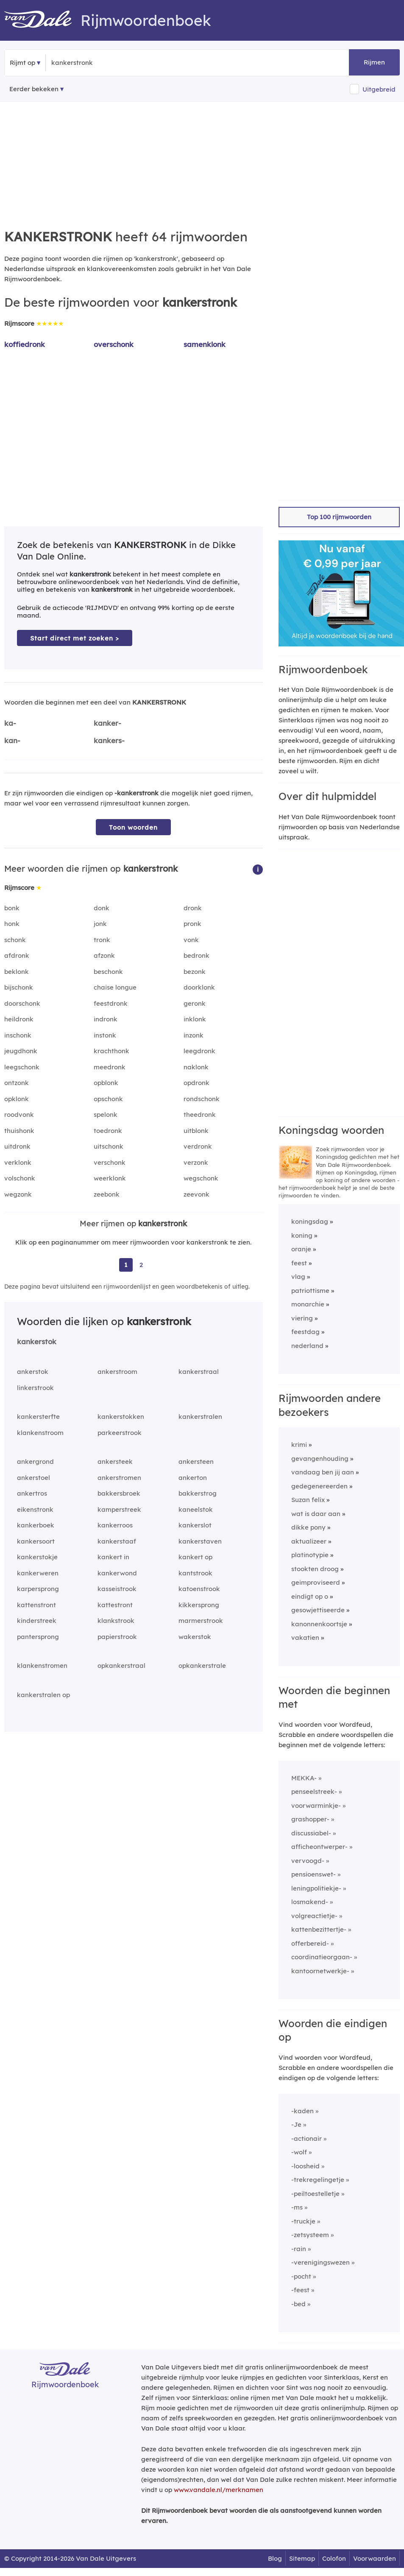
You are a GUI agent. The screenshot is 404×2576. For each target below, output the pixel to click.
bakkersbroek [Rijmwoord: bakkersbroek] (119, 1493)
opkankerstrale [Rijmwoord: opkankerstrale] (202, 1665)
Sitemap (302, 2558)
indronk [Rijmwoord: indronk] (105, 1019)
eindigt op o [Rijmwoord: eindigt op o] (309, 1596)
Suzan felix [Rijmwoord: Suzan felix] (308, 1500)
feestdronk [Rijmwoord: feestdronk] (111, 1003)
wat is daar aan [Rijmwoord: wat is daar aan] (315, 1514)
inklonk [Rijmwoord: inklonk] (195, 1019)
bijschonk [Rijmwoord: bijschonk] (18, 987)
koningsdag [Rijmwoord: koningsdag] (309, 1221)
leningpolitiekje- (316, 1888)
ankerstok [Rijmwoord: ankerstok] (32, 1372)
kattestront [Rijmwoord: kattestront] (115, 1605)
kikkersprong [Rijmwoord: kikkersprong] (198, 1605)
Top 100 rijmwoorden (339, 517)
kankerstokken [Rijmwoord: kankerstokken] (121, 1416)
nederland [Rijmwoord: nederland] (307, 1346)
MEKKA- (304, 1778)
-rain (298, 2249)
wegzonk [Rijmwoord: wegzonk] (18, 1194)
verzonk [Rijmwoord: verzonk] (196, 1162)
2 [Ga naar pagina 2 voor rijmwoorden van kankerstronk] (141, 1265)
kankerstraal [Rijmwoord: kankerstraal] (198, 1372)
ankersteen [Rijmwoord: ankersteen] (196, 1461)
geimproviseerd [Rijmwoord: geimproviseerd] (315, 1582)
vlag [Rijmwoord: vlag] (298, 1277)
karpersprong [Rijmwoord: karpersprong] (38, 1589)
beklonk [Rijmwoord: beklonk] (16, 972)
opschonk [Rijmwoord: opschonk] (108, 1099)
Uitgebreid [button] (379, 89)
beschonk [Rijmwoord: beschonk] (108, 972)
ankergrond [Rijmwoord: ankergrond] (35, 1461)
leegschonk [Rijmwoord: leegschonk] (21, 1067)
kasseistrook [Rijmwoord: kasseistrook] (117, 1589)
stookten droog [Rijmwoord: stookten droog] (315, 1569)
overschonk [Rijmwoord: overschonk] (114, 344)
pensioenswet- (313, 1874)
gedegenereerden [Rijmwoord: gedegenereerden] (319, 1486)
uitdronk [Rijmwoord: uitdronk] (17, 1146)
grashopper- (310, 1819)
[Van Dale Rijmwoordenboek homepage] (42, 20)
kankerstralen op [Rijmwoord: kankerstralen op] (43, 1695)
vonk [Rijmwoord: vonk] (191, 940)
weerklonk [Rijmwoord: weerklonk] (110, 1178)
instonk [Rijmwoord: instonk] (105, 1035)
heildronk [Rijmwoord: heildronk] (18, 1019)
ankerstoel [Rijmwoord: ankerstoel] (33, 1478)
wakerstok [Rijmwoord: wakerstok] (194, 1637)
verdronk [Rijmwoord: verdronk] (198, 1146)
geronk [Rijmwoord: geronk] (195, 1003)
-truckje (303, 2221)
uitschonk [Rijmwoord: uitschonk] (108, 1146)
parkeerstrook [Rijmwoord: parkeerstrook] (120, 1433)
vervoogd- (307, 1861)
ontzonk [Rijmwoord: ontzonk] (16, 1083)
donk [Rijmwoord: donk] (101, 908)
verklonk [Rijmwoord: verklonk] (17, 1162)
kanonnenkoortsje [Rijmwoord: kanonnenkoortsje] (319, 1624)
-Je (296, 2124)
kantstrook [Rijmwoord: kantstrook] (195, 1573)
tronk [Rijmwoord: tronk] (102, 940)
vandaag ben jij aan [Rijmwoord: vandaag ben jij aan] (322, 1472)
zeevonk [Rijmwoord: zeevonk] (196, 1194)
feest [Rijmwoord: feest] (299, 1263)
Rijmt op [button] (22, 63)
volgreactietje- (314, 1916)
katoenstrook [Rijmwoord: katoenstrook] (199, 1589)
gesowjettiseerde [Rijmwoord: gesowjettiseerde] (318, 1610)
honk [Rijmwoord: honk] (12, 924)
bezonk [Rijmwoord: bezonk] (195, 972)
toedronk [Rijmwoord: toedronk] (108, 1131)
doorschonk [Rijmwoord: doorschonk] (22, 1003)
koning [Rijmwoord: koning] (301, 1235)
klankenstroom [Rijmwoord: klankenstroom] (40, 1433)
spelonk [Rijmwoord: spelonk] (105, 1114)
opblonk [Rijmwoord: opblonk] (106, 1083)
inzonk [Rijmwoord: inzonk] (193, 1035)
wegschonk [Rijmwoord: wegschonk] (201, 1178)
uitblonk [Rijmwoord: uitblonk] (196, 1131)
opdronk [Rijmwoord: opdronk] (196, 1083)
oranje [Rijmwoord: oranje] (301, 1249)
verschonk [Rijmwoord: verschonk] (109, 1162)
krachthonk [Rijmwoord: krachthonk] (111, 1051)
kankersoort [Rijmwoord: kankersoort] (36, 1541)
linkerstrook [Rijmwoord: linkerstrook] (35, 1388)
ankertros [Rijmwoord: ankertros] (32, 1493)
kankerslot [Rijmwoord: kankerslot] (195, 1525)
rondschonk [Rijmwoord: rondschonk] (202, 1099)
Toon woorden (133, 827)
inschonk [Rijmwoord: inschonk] (17, 1035)
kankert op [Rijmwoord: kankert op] (195, 1557)
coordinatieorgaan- (321, 1957)
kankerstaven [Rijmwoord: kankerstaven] (200, 1541)
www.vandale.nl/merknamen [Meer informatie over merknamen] (218, 2490)
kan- (12, 740)
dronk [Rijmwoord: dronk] (193, 908)
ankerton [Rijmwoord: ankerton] (192, 1478)
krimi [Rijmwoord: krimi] (299, 1444)
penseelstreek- (314, 1791)
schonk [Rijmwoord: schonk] (15, 940)
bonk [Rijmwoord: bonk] (12, 908)
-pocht (301, 2276)
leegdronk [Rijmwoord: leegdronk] (199, 1051)
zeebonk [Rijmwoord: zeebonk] (107, 1194)
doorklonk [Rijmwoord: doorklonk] (199, 987)
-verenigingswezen (320, 2262)
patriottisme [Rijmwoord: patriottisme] (310, 1291)
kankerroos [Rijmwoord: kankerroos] (115, 1525)
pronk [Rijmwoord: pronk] (192, 924)
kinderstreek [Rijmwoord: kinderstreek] (36, 1621)
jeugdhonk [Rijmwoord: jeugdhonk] (20, 1051)
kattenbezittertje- (318, 1929)
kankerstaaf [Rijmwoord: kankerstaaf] (117, 1541)
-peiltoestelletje (315, 2194)
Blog (275, 2558)
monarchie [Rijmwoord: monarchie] (307, 1304)
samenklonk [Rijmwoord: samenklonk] (205, 344)
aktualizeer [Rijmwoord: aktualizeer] (308, 1541)
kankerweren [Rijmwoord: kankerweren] (38, 1573)
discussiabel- (311, 1833)
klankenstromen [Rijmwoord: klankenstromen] (42, 1665)
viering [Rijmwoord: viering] (302, 1318)
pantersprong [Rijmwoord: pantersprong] (38, 1637)
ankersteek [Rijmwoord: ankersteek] (115, 1461)
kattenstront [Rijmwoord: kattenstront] (36, 1605)
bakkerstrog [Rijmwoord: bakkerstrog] (197, 1493)
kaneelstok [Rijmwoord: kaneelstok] (195, 1509)
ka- (10, 723)
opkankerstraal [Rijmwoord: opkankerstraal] (121, 1665)
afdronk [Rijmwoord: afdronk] (16, 955)
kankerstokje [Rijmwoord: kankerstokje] (37, 1557)
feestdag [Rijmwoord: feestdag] (305, 1332)
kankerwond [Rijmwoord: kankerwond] (117, 1573)
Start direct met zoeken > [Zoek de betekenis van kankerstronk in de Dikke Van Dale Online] (74, 638)
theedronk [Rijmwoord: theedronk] (200, 1114)
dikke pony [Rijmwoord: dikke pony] (308, 1527)
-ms (297, 2207)
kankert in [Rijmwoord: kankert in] (113, 1557)
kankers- (109, 740)
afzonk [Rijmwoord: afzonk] (104, 955)
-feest (300, 2290)
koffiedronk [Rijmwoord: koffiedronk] (24, 344)
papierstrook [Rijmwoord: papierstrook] (117, 1637)
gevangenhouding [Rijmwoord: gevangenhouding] (319, 1458)
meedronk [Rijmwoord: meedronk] (109, 1067)
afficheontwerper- (319, 1847)
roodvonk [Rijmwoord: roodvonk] (19, 1114)
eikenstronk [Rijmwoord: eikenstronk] (35, 1509)
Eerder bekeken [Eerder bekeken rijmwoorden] (34, 89)
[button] (258, 869)
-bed (298, 2304)
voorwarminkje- (316, 1805)
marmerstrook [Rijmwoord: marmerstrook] (200, 1621)
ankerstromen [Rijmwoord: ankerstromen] (119, 1478)
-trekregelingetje (317, 2180)
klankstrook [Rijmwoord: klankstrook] (116, 1621)
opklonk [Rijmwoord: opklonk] (16, 1099)
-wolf (299, 2152)
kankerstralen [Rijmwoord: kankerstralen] (200, 1416)
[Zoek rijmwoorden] (92, 63)
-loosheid (305, 2166)
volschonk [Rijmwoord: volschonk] (19, 1178)
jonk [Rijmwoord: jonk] (100, 924)
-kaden (302, 2111)
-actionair (306, 2138)
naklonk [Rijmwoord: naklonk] (196, 1067)
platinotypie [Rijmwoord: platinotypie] (310, 1555)
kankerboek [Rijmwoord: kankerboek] (35, 1525)
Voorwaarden (374, 2558)
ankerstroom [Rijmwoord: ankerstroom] (117, 1372)
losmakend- (309, 1902)
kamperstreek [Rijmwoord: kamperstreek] (119, 1509)
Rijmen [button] (374, 62)
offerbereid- (310, 1943)
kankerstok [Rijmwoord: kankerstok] (36, 1341)
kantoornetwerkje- (320, 1971)
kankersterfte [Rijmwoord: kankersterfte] (38, 1416)
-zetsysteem (310, 2235)
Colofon (334, 2558)
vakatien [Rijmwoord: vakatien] (305, 1637)
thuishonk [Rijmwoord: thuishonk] (19, 1131)
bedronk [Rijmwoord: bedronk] (196, 955)
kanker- (107, 723)
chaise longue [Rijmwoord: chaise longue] (115, 987)
